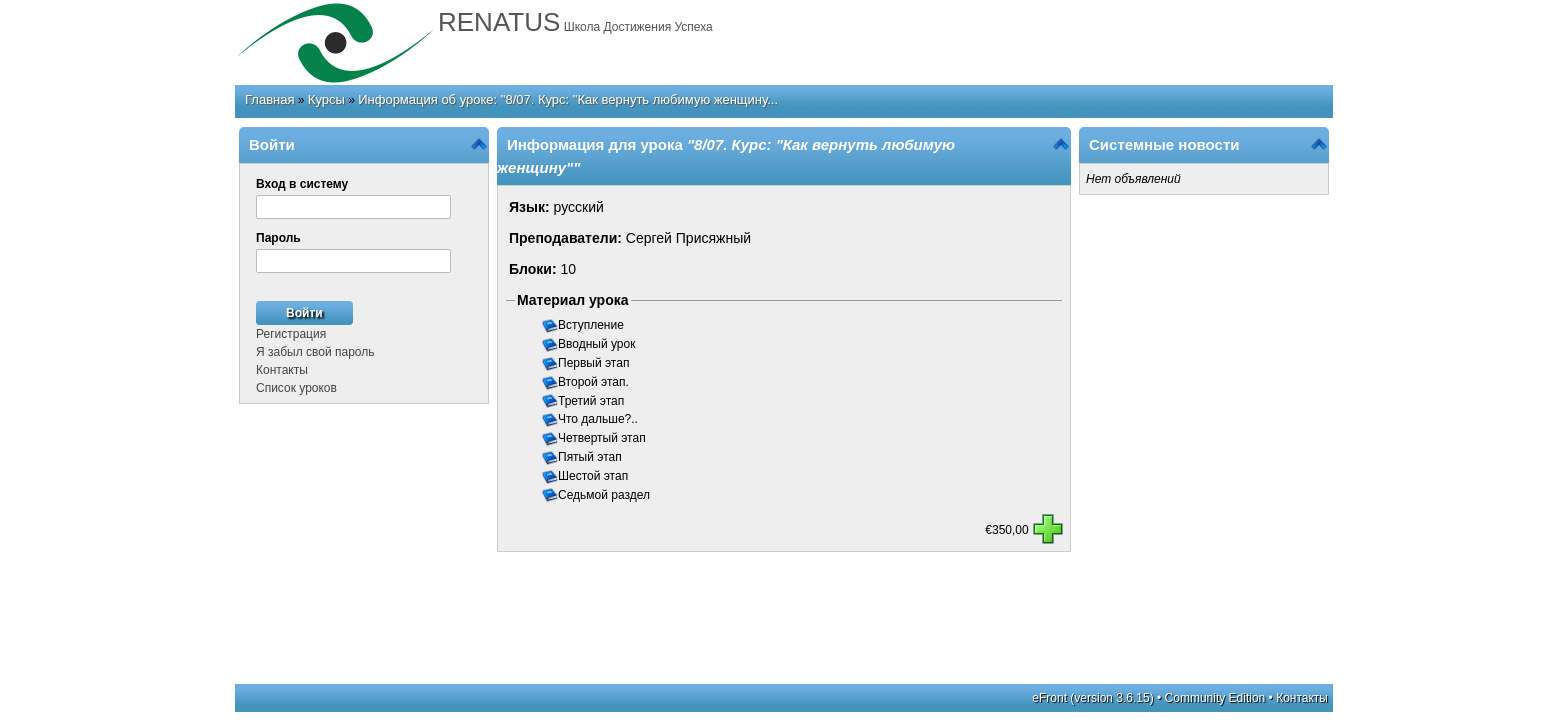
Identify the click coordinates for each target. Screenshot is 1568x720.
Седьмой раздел (605, 495)
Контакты (282, 370)
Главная (269, 99)
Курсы (326, 99)
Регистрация (291, 334)
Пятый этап (591, 457)
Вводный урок (598, 344)
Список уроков (296, 388)
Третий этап (593, 401)
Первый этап (595, 363)
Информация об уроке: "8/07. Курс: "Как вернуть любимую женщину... (568, 99)
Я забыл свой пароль (315, 352)
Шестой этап (594, 476)
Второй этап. (595, 382)
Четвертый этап (603, 438)
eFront (1049, 698)
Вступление (592, 326)
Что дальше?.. (599, 420)
